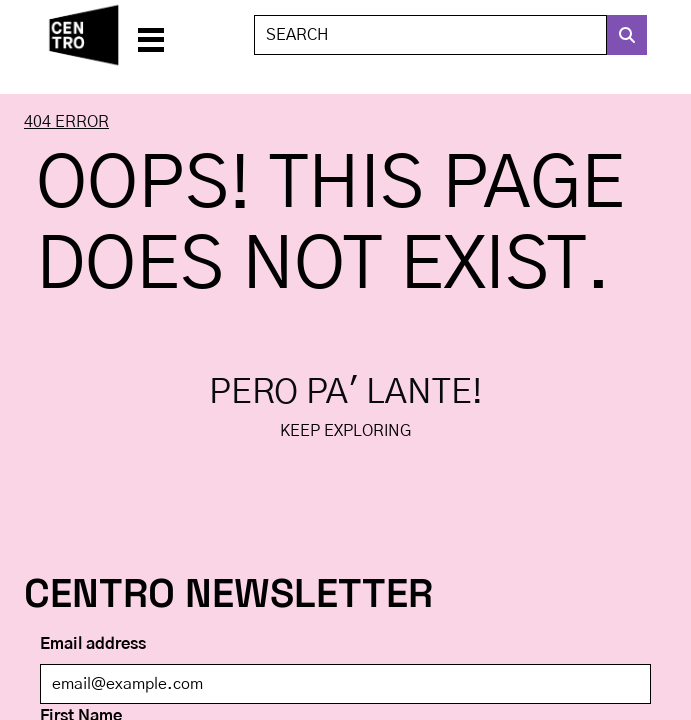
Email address (93, 644)
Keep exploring (345, 431)
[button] (151, 35)
